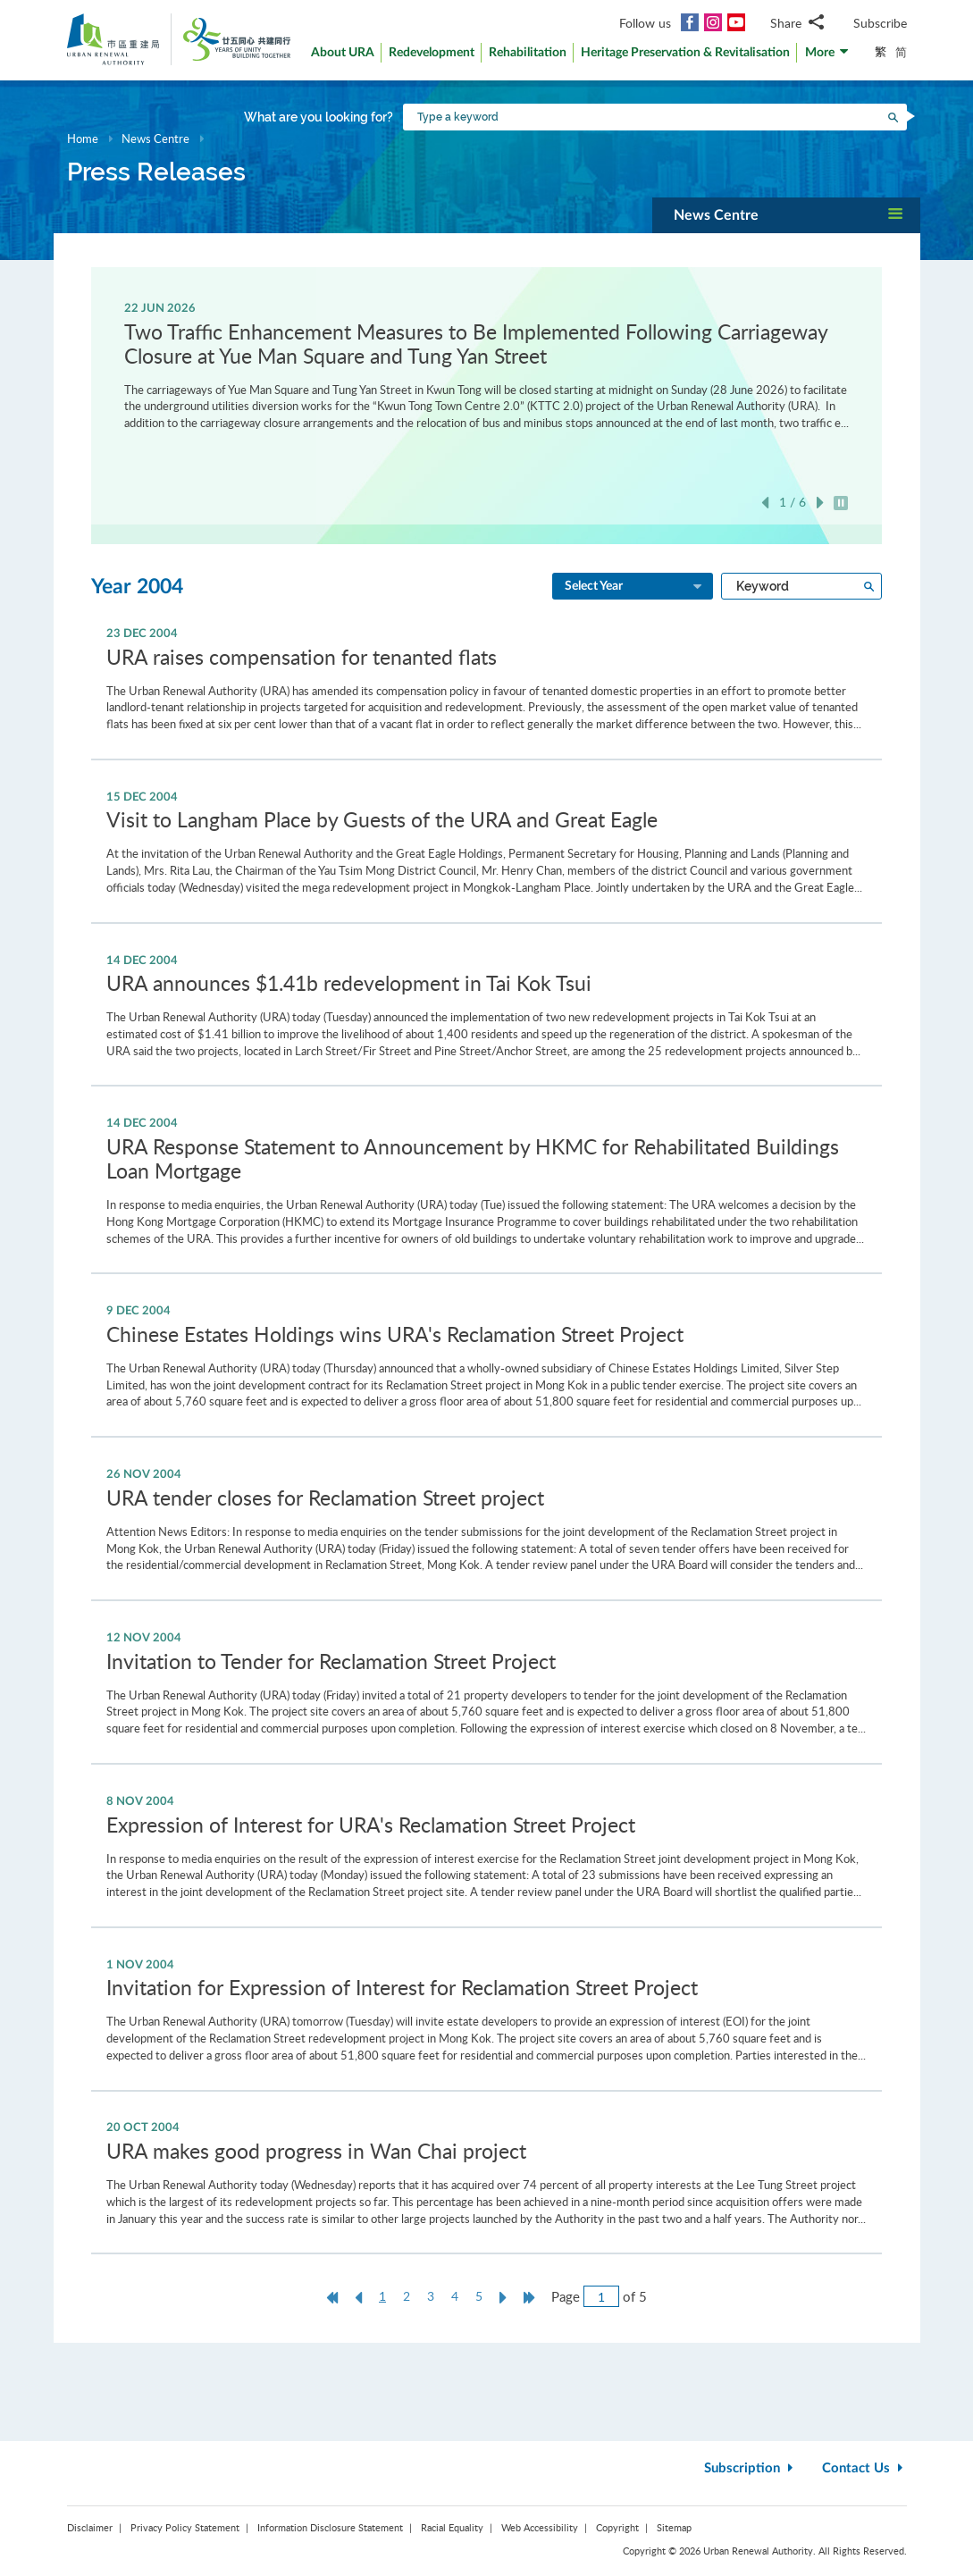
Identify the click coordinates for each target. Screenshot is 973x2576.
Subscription (750, 2468)
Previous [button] (764, 502)
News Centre (155, 138)
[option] (486, 365)
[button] (827, 57)
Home (82, 138)
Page (565, 2296)
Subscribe (880, 22)
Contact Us (864, 2468)
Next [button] (820, 502)
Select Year (634, 587)
